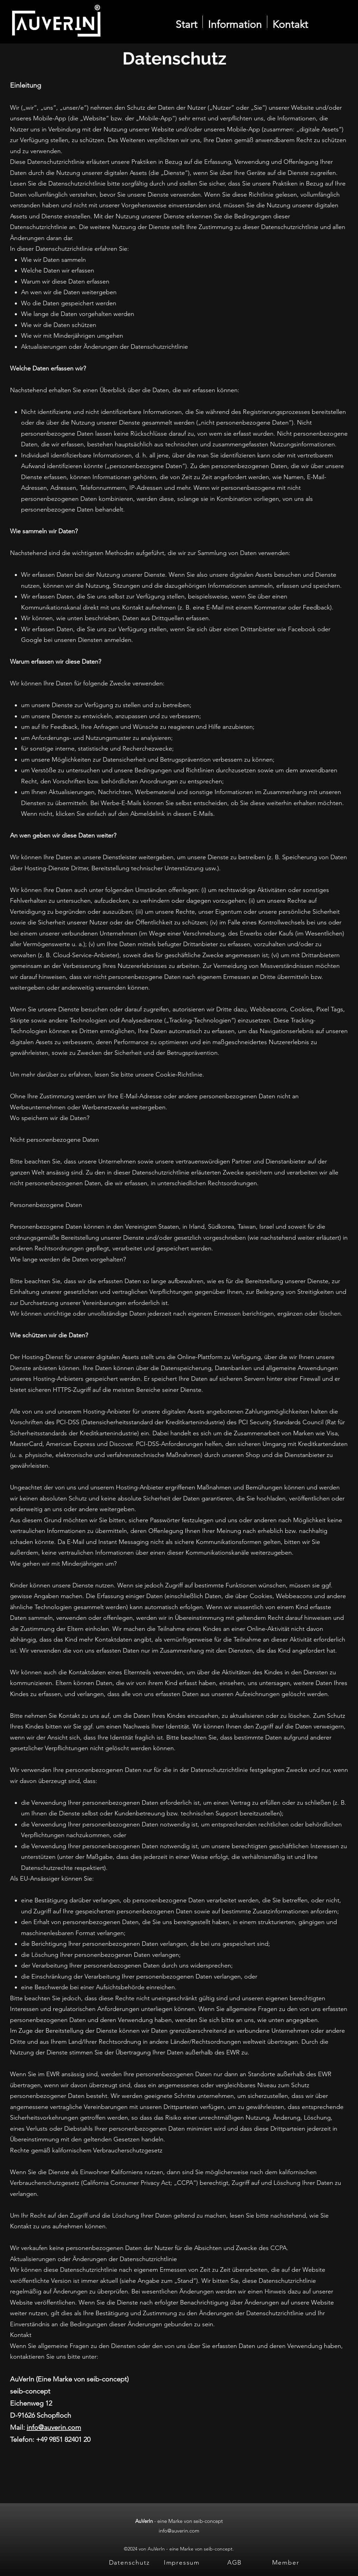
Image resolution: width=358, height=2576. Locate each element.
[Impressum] (182, 2562)
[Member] (286, 2562)
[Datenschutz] (130, 2562)
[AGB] (235, 2562)
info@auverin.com (54, 2427)
